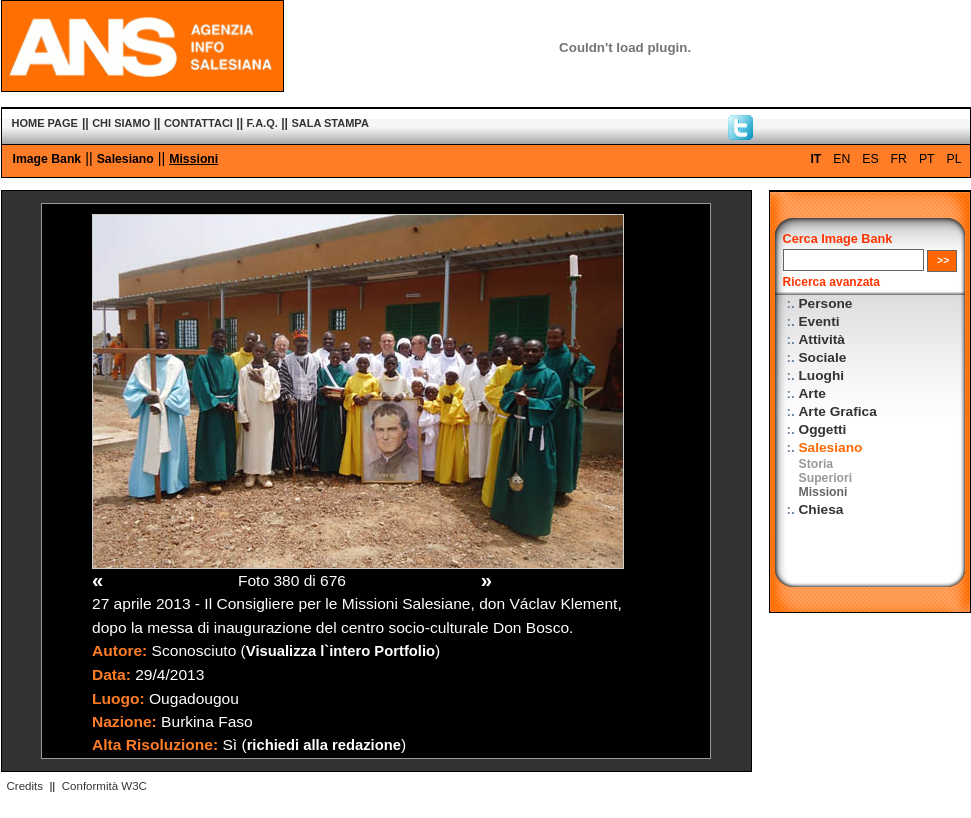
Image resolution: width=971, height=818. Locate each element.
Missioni (193, 159)
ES (870, 159)
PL (954, 159)
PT (927, 159)
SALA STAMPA (329, 123)
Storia (816, 464)
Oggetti (823, 429)
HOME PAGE (45, 123)
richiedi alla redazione (324, 745)
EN (841, 159)
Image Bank (47, 159)
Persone (826, 303)
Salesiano (125, 159)
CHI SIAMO (121, 123)
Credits (25, 786)
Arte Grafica (838, 411)
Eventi (819, 321)
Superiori (826, 478)
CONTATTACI (198, 123)
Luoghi (822, 375)
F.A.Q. (262, 123)
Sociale (823, 357)
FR (899, 159)
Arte (812, 393)
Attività (822, 339)
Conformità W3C (104, 786)
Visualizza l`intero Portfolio (340, 651)
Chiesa (821, 509)
